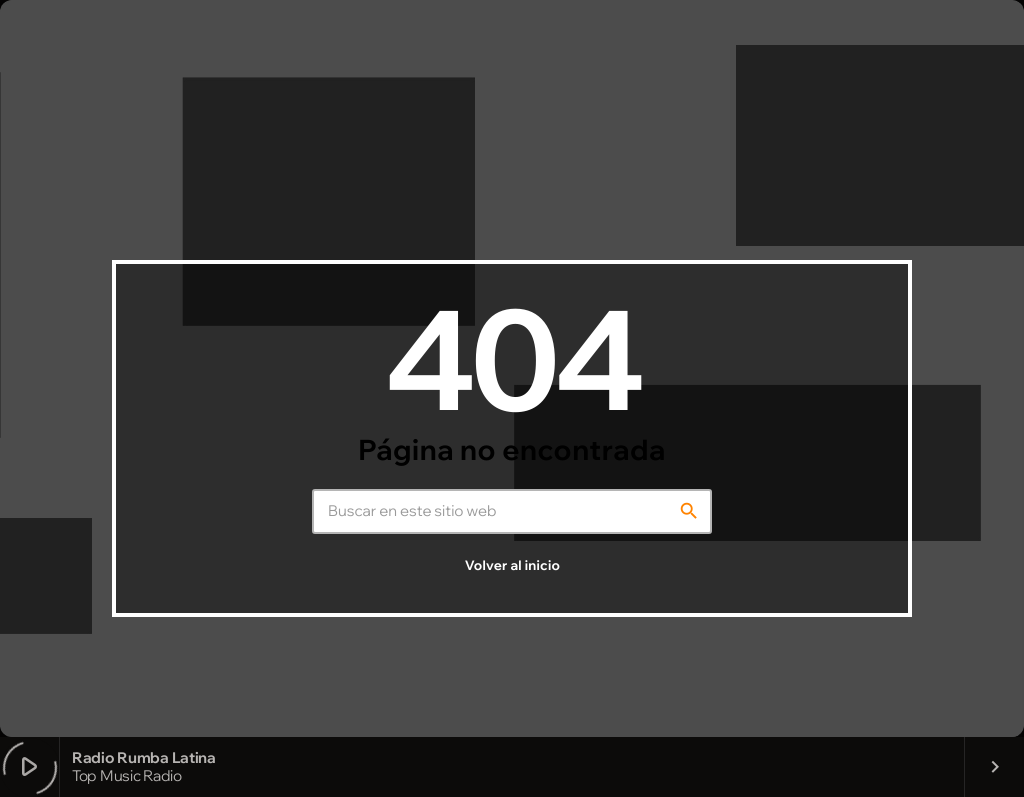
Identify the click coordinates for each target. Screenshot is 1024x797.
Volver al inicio (512, 566)
